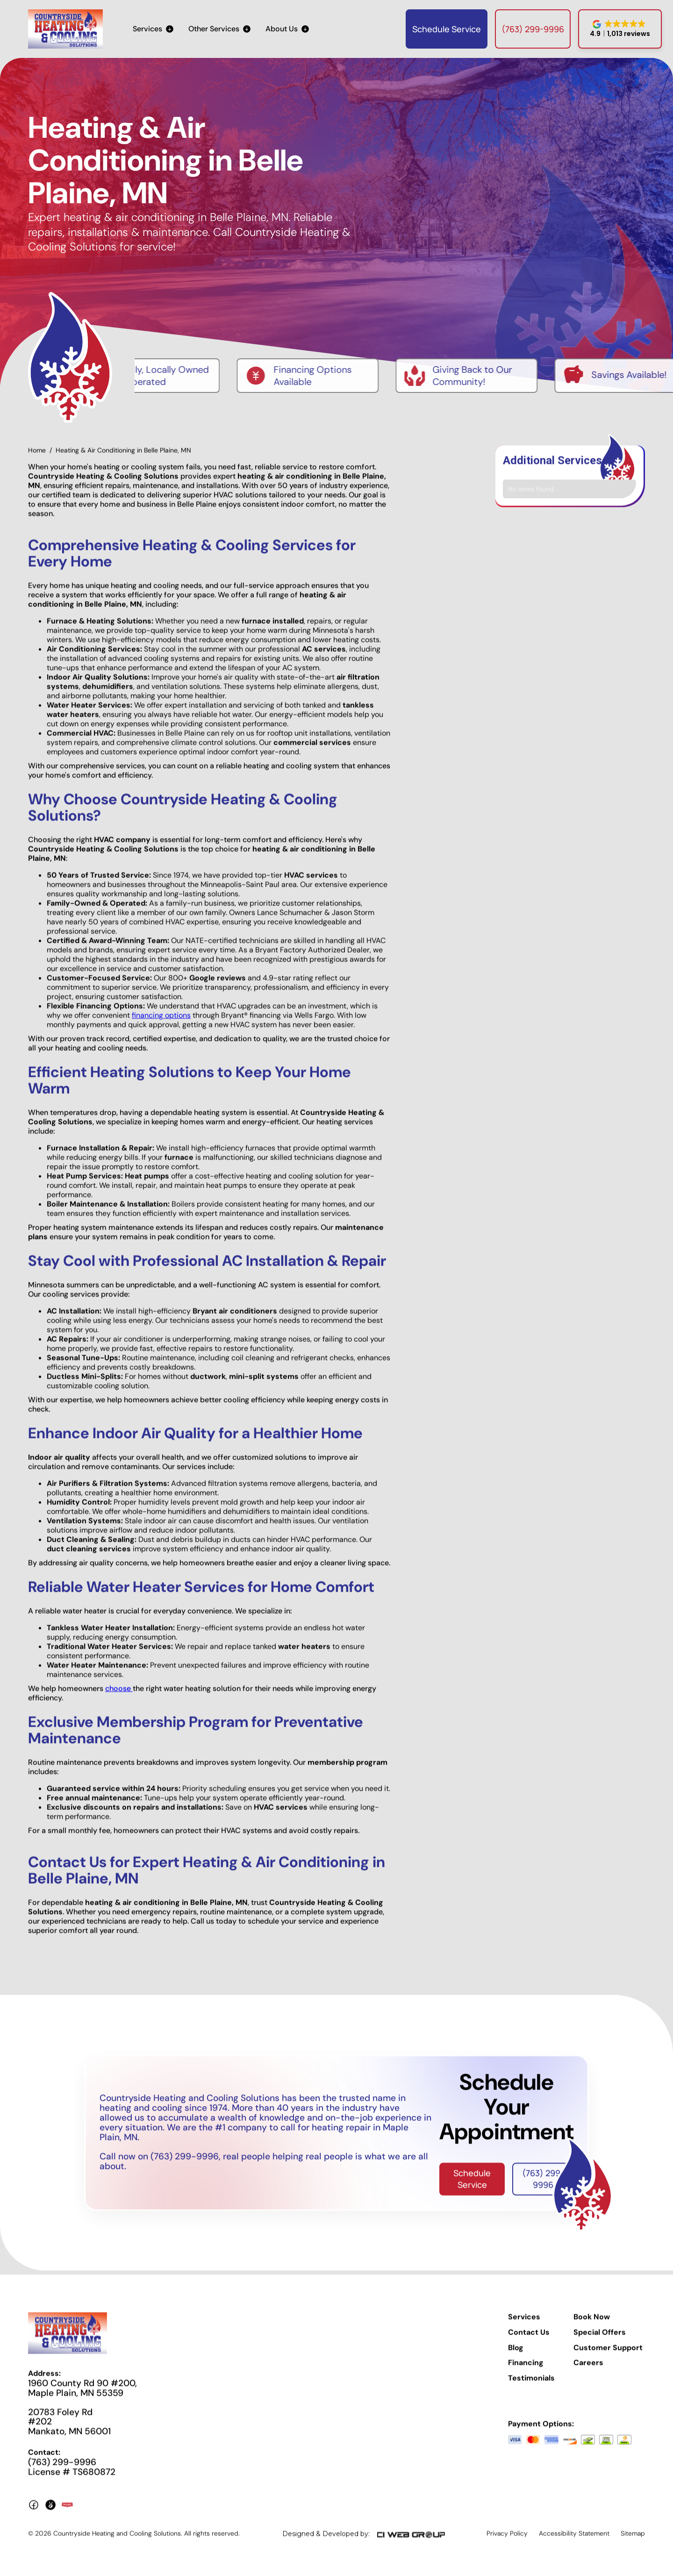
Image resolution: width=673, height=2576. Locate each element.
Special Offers (599, 2339)
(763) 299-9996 (532, 29)
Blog (515, 2354)
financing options (161, 1022)
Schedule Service (446, 29)
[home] (65, 29)
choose (119, 1696)
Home (37, 457)
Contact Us (529, 2339)
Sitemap (633, 2540)
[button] (153, 29)
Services (524, 2324)
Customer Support (608, 2354)
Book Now (591, 2324)
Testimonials (531, 2385)
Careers (588, 2370)
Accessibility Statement (574, 2540)
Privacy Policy (507, 2540)
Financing (526, 2370)
